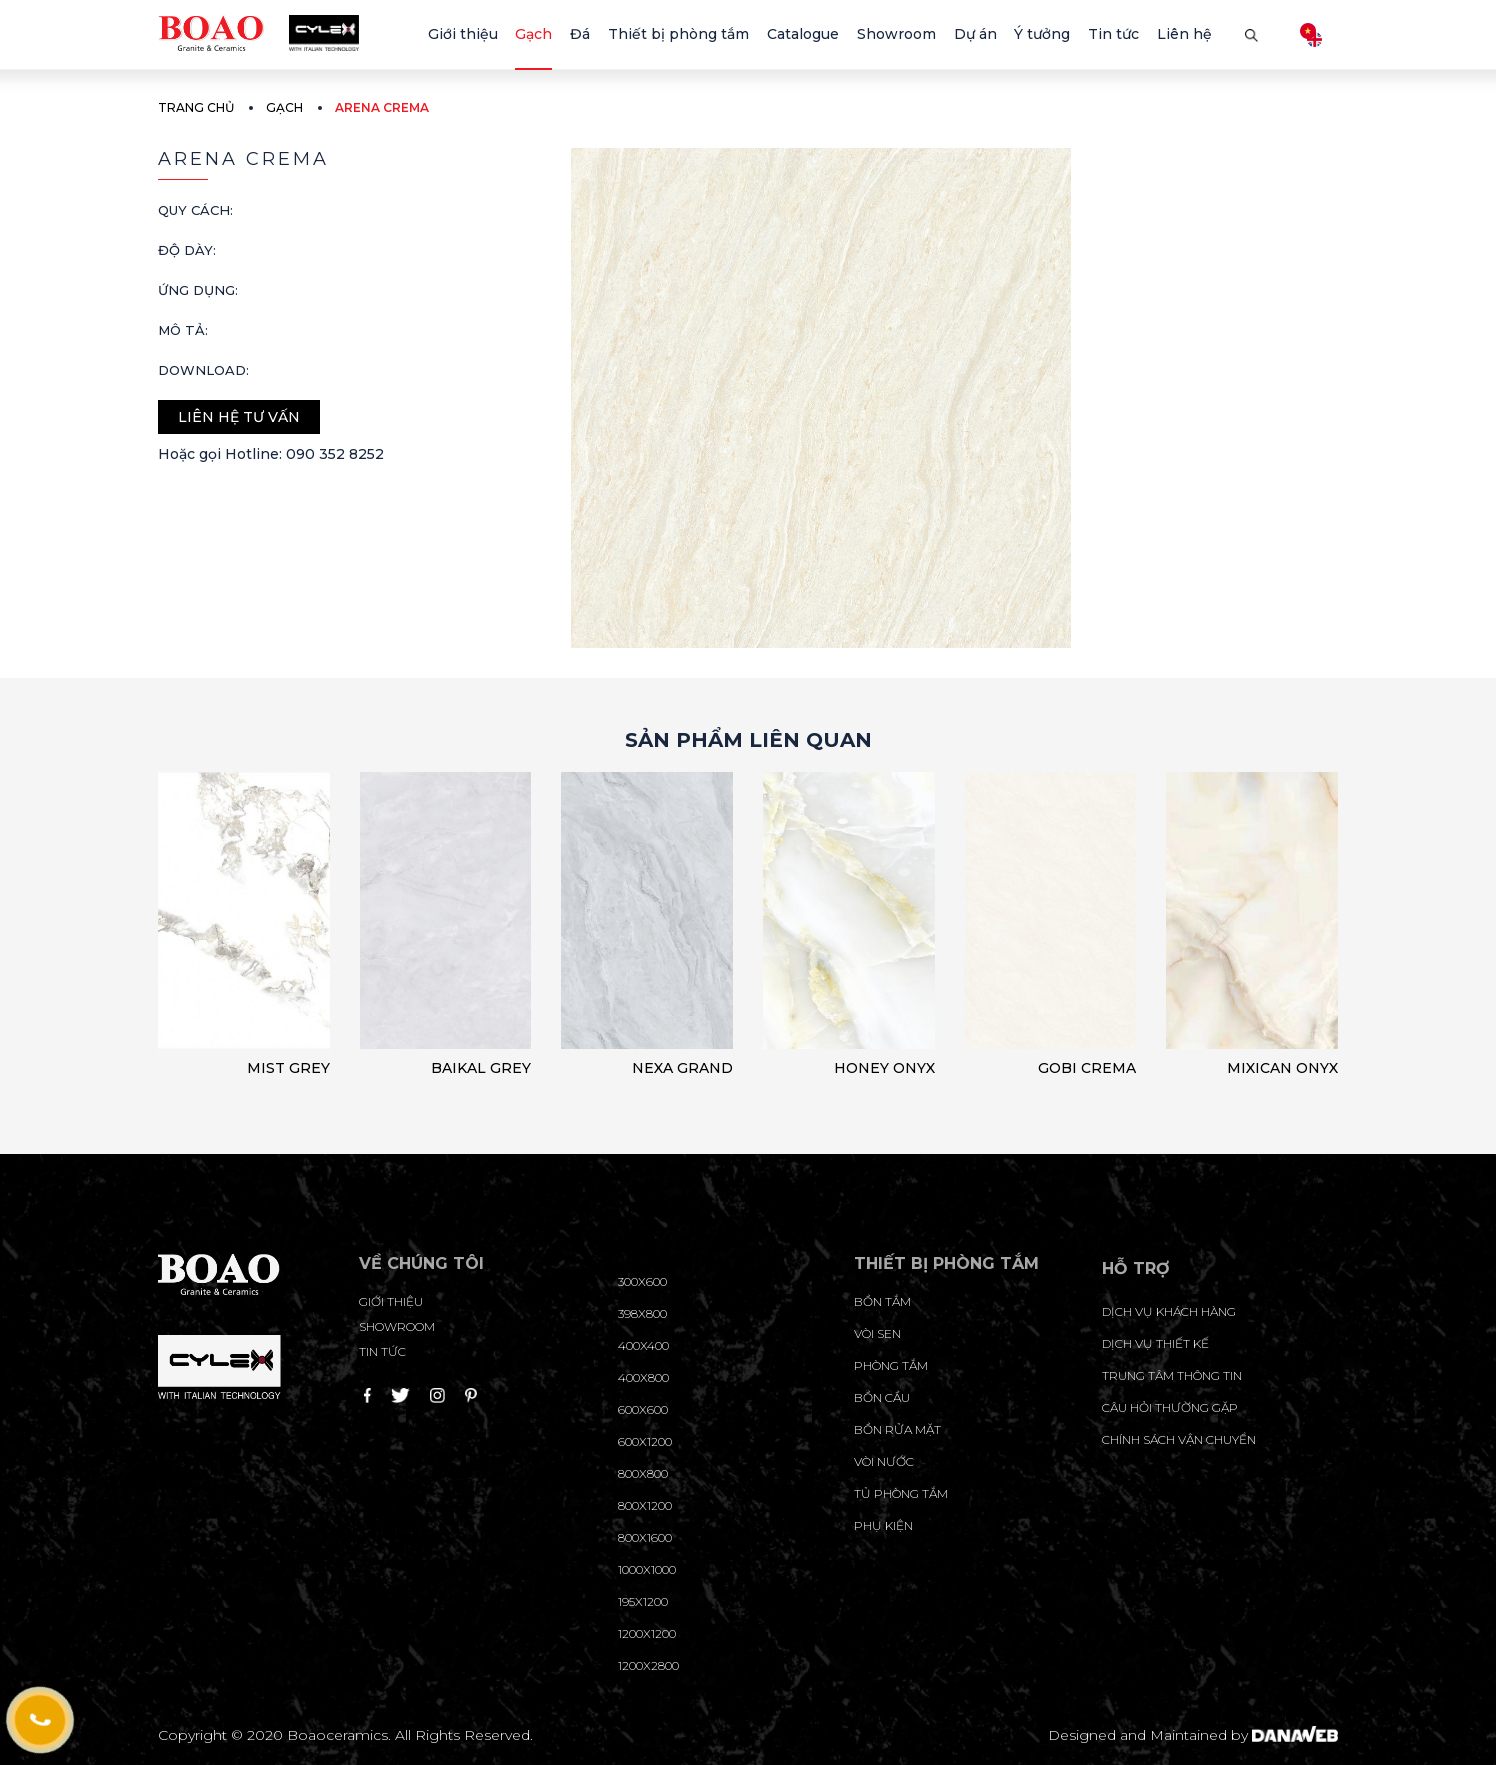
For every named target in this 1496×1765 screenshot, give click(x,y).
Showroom (397, 1326)
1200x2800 (648, 1665)
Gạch (284, 107)
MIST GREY (288, 1068)
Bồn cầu (882, 1397)
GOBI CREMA (1087, 1068)
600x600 (643, 1409)
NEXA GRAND (682, 1068)
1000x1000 (647, 1569)
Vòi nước (884, 1461)
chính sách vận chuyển (1179, 1439)
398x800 (642, 1313)
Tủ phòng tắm (901, 1493)
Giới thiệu (391, 1301)
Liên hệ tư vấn (239, 417)
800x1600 (645, 1537)
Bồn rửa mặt (897, 1429)
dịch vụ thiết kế (1155, 1343)
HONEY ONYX (884, 1068)
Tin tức (382, 1351)
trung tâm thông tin (1172, 1375)
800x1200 (645, 1505)
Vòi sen (877, 1333)
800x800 (643, 1473)
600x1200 (645, 1441)
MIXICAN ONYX (1282, 1068)
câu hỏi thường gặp (1170, 1407)
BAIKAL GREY (481, 1068)
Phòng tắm (891, 1365)
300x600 (642, 1281)
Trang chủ (196, 107)
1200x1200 (647, 1633)
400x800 (643, 1377)
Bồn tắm (882, 1301)
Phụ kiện (883, 1525)
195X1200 (643, 1601)
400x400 (643, 1345)
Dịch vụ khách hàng (1169, 1311)
